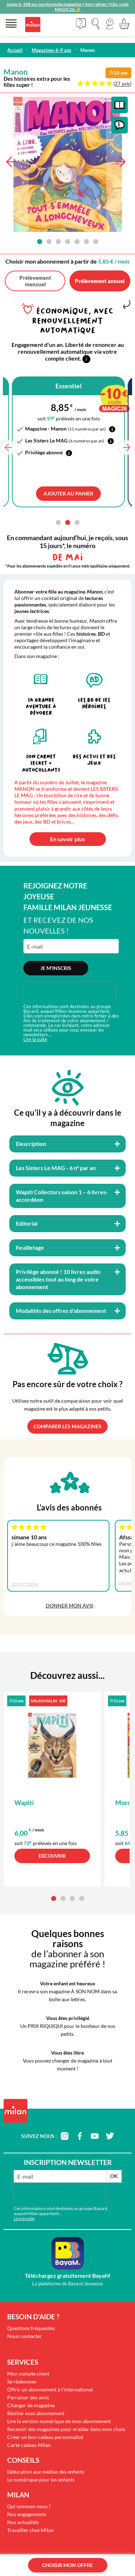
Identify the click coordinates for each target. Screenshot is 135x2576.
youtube (95, 2136)
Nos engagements (26, 2514)
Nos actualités (23, 2522)
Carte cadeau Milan (29, 2445)
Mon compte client (28, 2373)
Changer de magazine (31, 2405)
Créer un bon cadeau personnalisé (45, 2437)
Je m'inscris (55, 968)
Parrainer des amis (28, 2397)
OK (114, 2176)
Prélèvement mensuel (35, 280)
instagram (64, 2136)
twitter (110, 2136)
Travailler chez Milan (30, 2530)
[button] (109, 24)
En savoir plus (67, 838)
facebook (80, 2136)
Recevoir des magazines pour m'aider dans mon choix (66, 2429)
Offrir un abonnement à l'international (50, 2389)
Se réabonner (22, 2381)
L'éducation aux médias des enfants (45, 2472)
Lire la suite (35, 1039)
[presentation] (69, 993)
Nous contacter (24, 2336)
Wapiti (24, 1803)
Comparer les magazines (67, 1426)
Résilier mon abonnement (35, 2413)
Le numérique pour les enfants (41, 2479)
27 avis (122, 84)
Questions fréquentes (31, 2328)
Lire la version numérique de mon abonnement (59, 2421)
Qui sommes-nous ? (29, 2506)
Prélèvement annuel (100, 281)
